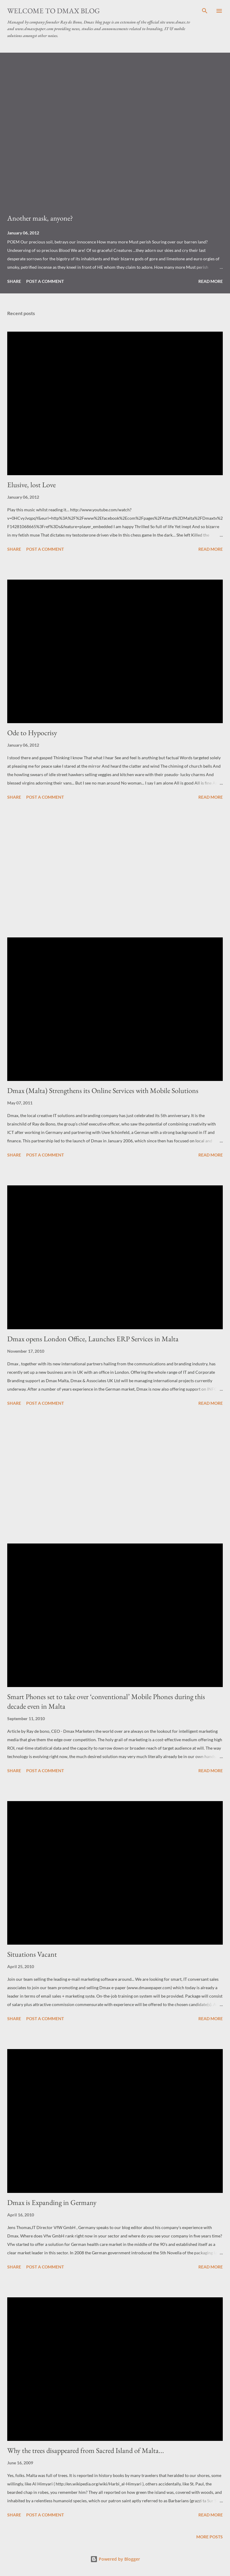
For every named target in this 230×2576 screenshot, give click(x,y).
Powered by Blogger (115, 2559)
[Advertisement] (115, 870)
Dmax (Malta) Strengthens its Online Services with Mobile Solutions (102, 1090)
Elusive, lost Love (31, 484)
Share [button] (14, 281)
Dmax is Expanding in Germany (52, 2202)
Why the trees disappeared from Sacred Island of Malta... (85, 2450)
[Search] (204, 10)
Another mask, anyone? (40, 218)
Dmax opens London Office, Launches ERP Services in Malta (93, 1338)
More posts (209, 2536)
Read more (210, 281)
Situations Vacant (32, 1954)
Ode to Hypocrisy (32, 732)
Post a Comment (45, 281)
